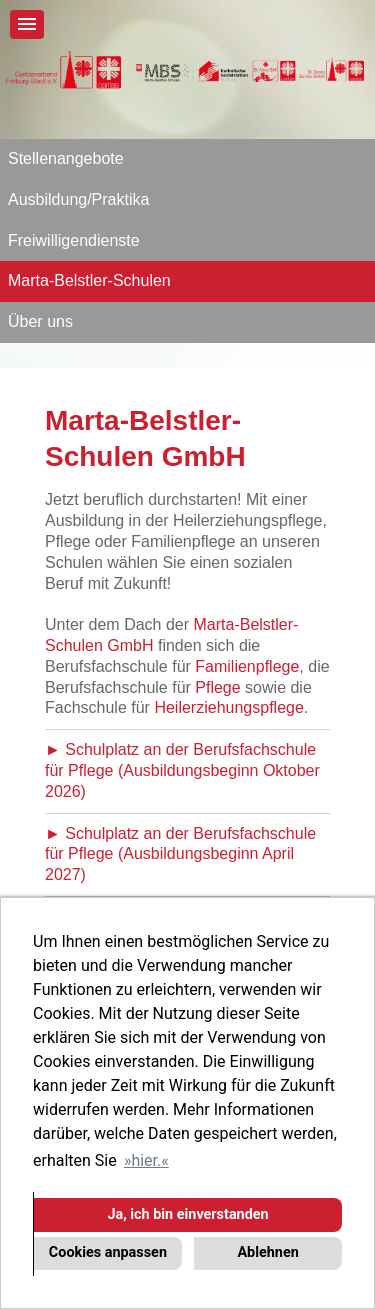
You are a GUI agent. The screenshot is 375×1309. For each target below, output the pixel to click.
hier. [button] (146, 1160)
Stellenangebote (66, 158)
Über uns (40, 321)
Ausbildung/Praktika (78, 199)
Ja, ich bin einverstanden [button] (187, 1214)
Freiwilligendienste (74, 240)
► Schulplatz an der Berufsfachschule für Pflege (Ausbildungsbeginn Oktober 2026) (182, 770)
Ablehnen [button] (267, 1252)
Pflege (217, 687)
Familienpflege (247, 666)
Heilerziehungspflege (228, 707)
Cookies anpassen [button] (108, 1252)
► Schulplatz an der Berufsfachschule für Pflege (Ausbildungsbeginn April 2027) (180, 854)
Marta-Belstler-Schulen (89, 280)
